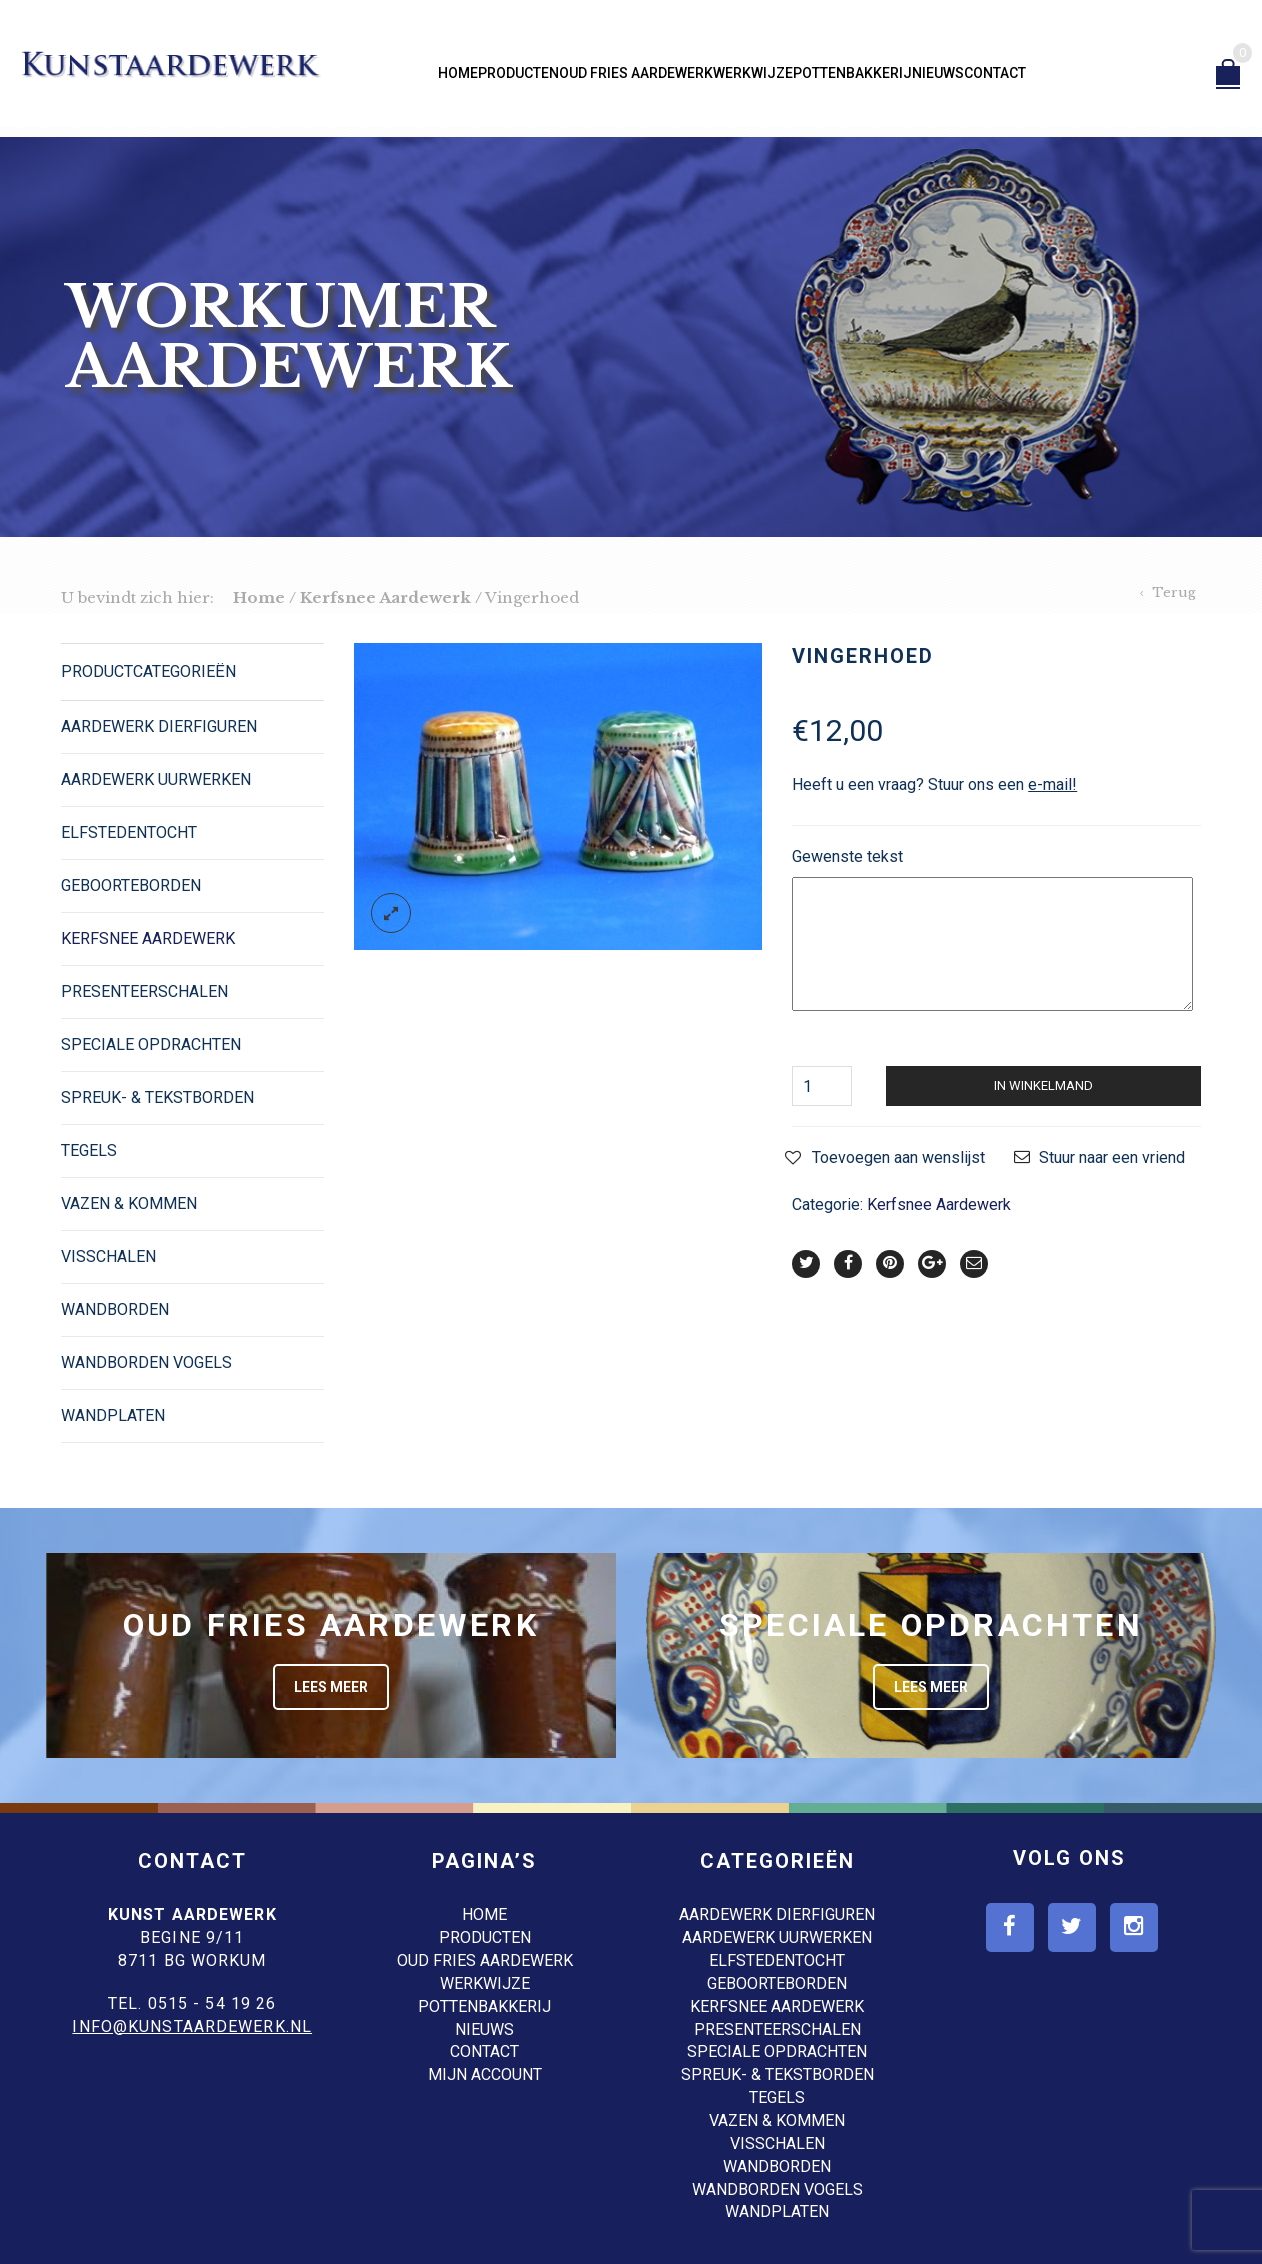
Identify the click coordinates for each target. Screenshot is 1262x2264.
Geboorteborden (131, 885)
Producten (518, 73)
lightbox (391, 913)
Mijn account (485, 2074)
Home (458, 73)
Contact (995, 73)
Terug (1174, 592)
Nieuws (938, 73)
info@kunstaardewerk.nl (192, 2026)
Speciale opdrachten (151, 1044)
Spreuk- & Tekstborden (157, 1097)
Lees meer (331, 1687)
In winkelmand (1043, 1085)
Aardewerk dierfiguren (159, 726)
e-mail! (1052, 784)
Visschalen (108, 1256)
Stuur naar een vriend (1112, 1157)
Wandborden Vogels (146, 1362)
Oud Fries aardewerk (636, 73)
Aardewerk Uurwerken (156, 779)
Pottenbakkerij (852, 73)
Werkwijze (753, 73)
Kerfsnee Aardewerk (385, 597)
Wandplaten (113, 1415)
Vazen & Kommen (129, 1203)
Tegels (89, 1150)
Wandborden (115, 1309)
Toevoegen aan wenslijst (898, 1157)
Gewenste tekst (847, 856)
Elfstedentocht (129, 832)
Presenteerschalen (144, 991)
